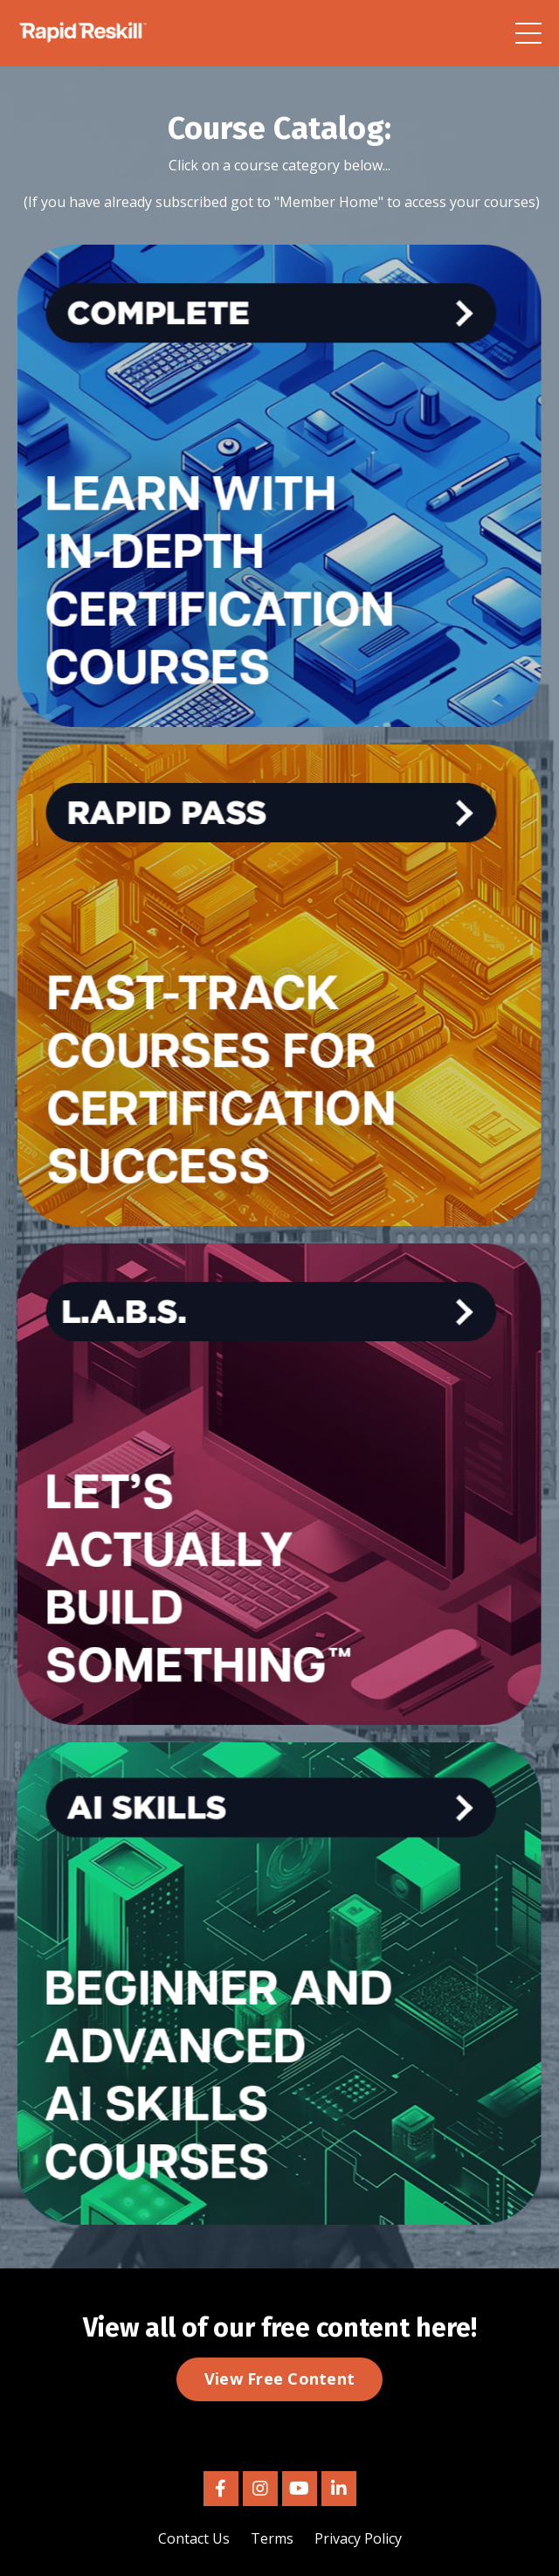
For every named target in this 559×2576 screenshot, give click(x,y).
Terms (272, 2538)
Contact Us (194, 2538)
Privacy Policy (358, 2538)
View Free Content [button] (279, 2378)
